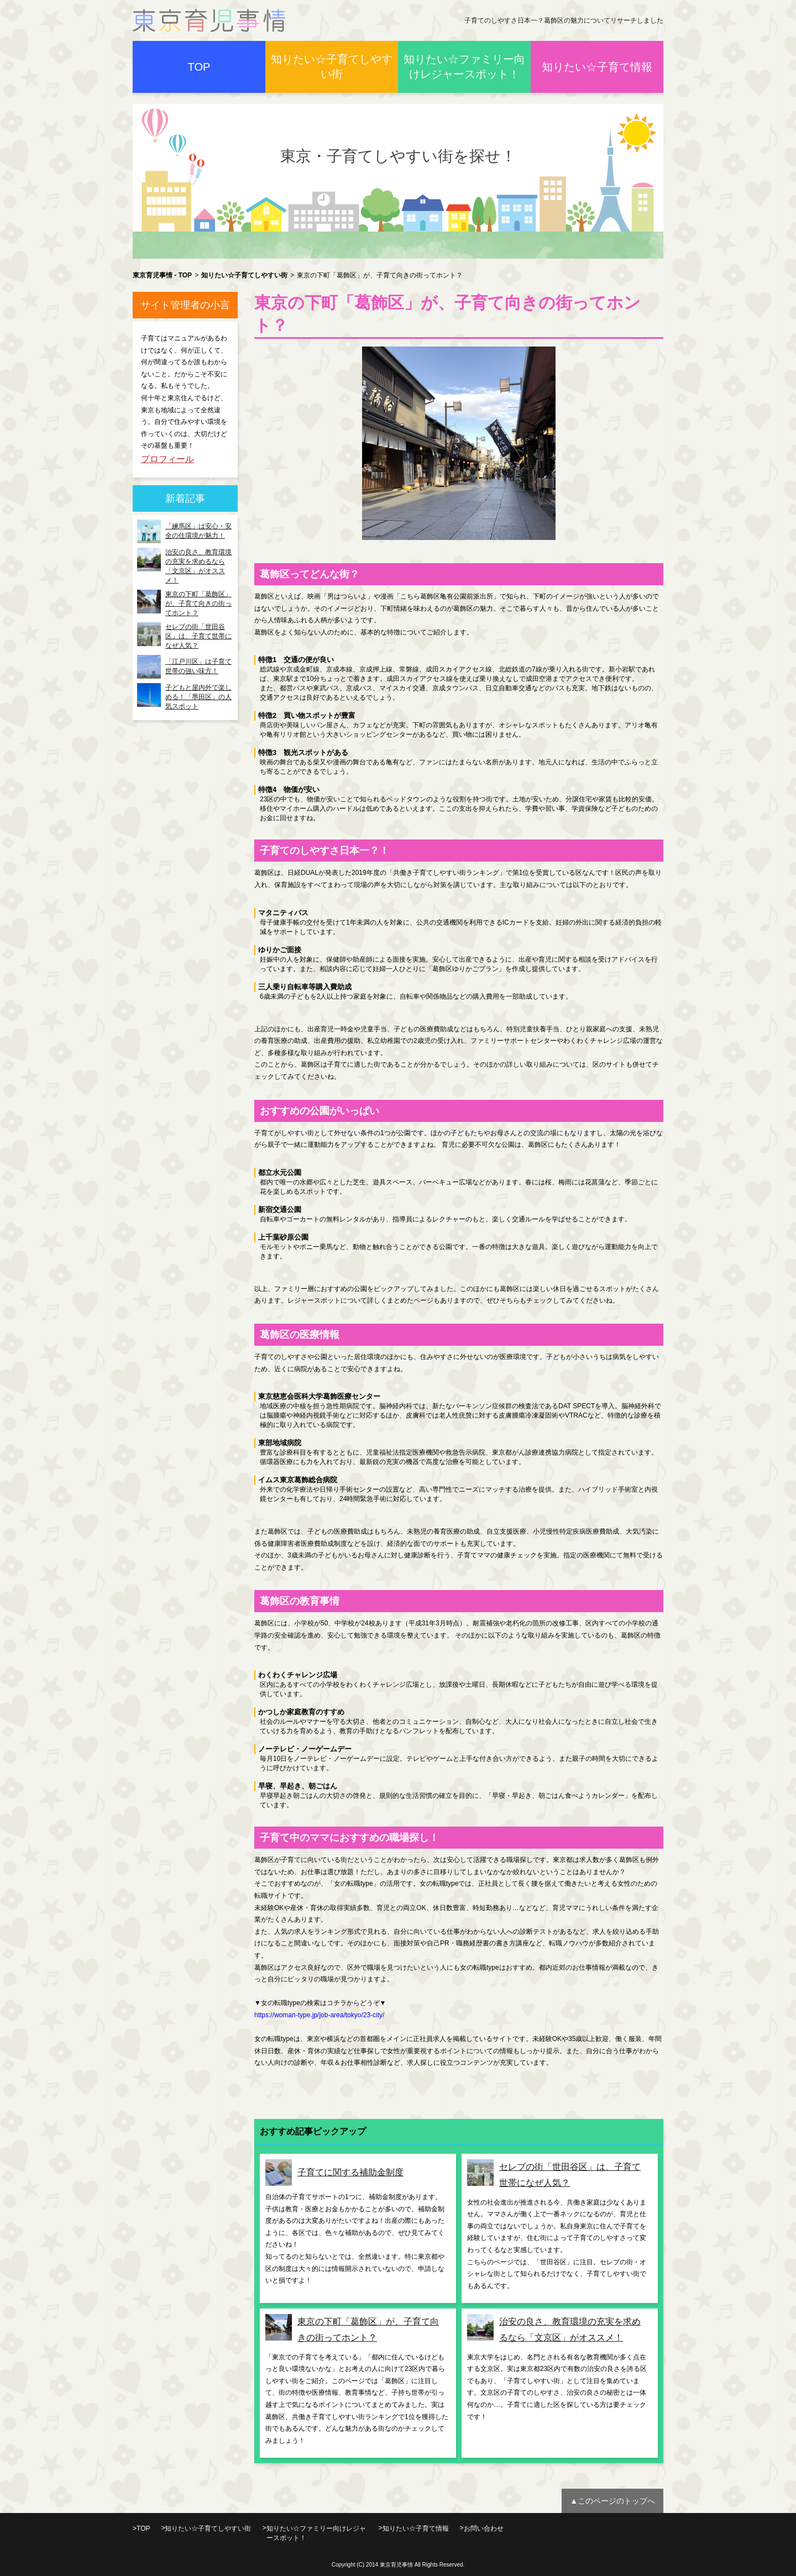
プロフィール (167, 459)
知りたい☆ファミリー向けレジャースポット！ (464, 66)
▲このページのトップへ (612, 2500)
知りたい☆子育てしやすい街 (331, 66)
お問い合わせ (484, 2528)
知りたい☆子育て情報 (597, 67)
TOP (199, 67)
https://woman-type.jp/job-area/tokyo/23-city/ (319, 2015)
